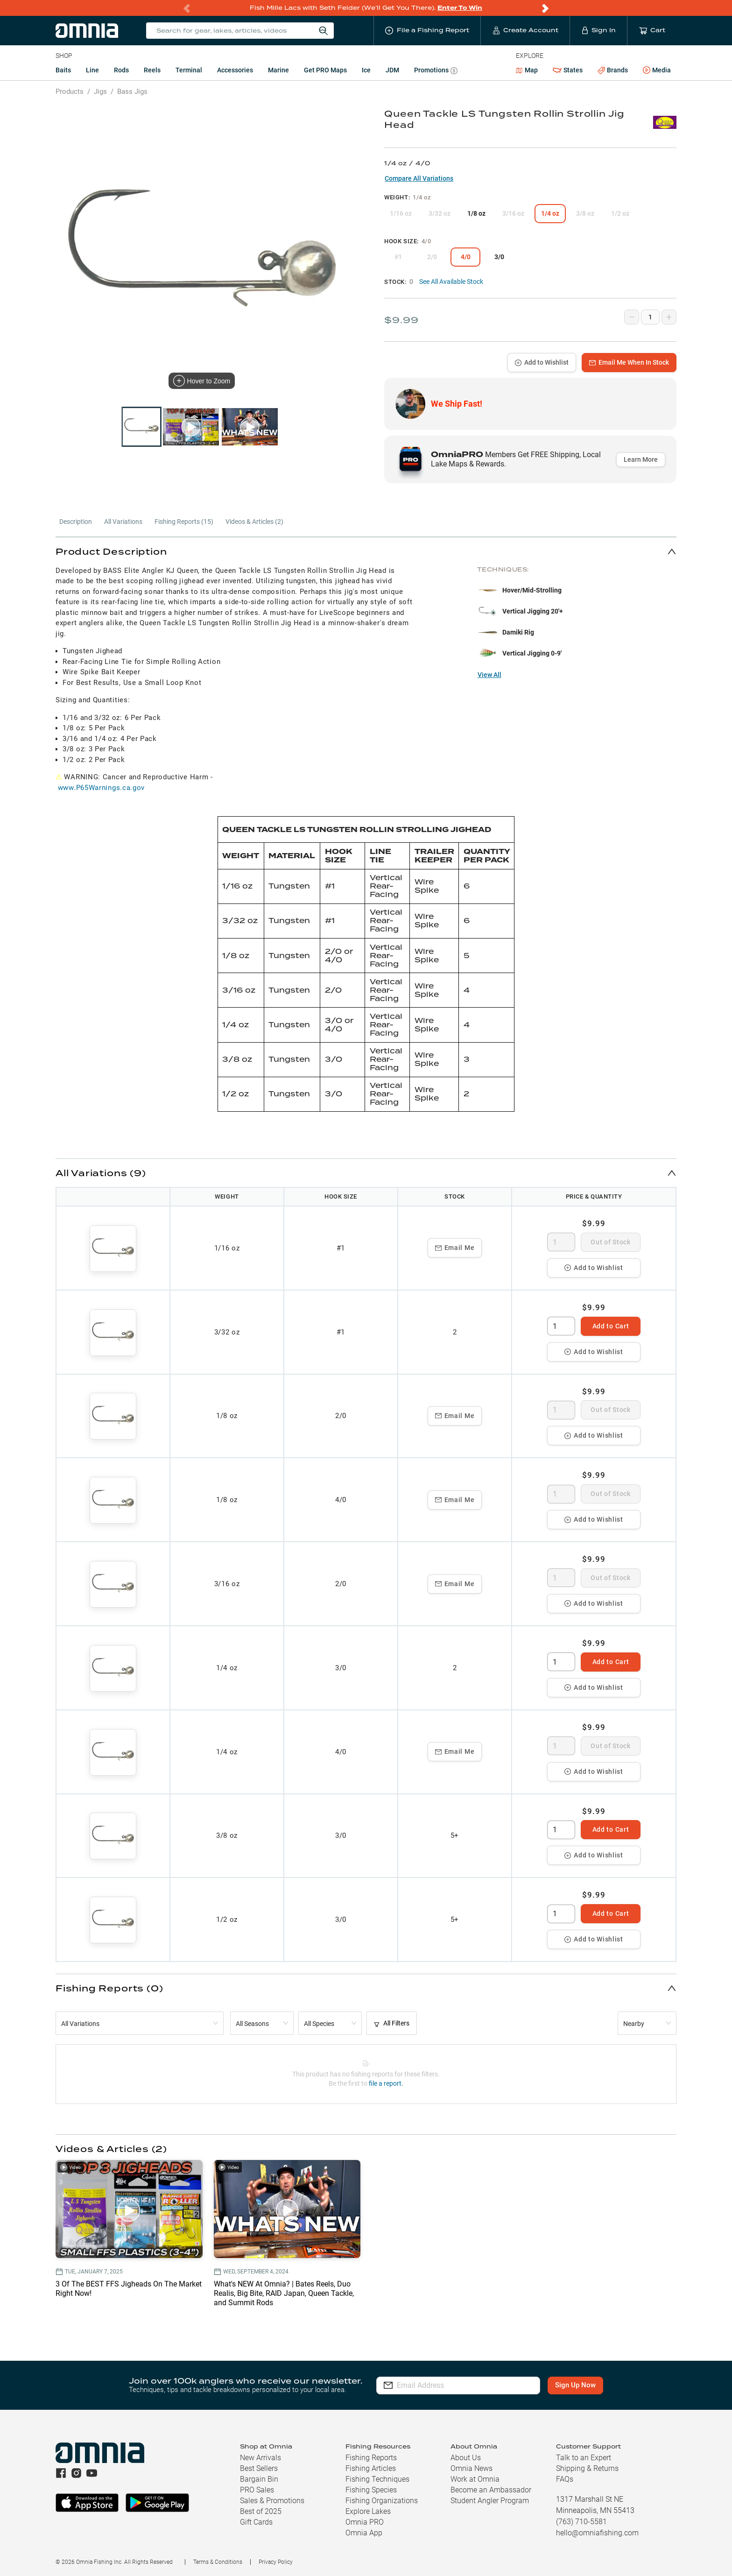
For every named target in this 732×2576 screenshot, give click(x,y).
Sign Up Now (575, 2385)
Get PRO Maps (325, 70)
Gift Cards (256, 2522)
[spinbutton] (561, 1242)
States (568, 70)
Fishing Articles (370, 2468)
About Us (465, 2457)
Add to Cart (610, 1326)
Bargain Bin (259, 2479)
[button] (366, 551)
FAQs (564, 2479)
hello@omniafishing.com (597, 2532)
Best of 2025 (261, 2511)
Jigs (100, 91)
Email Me (455, 1247)
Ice (366, 70)
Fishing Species (371, 2489)
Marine (278, 70)
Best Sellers (259, 2468)
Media (657, 70)
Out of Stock (610, 1242)
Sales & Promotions (272, 2500)
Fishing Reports (371, 2457)
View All (489, 674)
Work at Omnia (475, 2479)
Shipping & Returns (587, 2468)
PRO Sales (257, 2489)
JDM (392, 70)
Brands (613, 70)
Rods (121, 70)
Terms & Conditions (217, 2562)
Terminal (189, 70)
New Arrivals (260, 2457)
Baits (63, 70)
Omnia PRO (364, 2522)
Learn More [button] (641, 459)
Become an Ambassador (490, 2489)
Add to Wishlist (542, 362)
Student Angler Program (489, 2500)
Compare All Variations (419, 178)
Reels (152, 70)
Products (70, 91)
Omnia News (471, 2468)
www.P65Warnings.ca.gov (101, 787)
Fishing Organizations (381, 2500)
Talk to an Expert (583, 2457)
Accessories (235, 70)
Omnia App (363, 2532)
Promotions (436, 71)
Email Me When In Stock (629, 362)
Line (92, 70)
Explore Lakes (368, 2511)
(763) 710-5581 (581, 2521)
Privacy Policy (276, 2562)
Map (527, 70)
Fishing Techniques (377, 2479)
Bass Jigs (132, 91)
